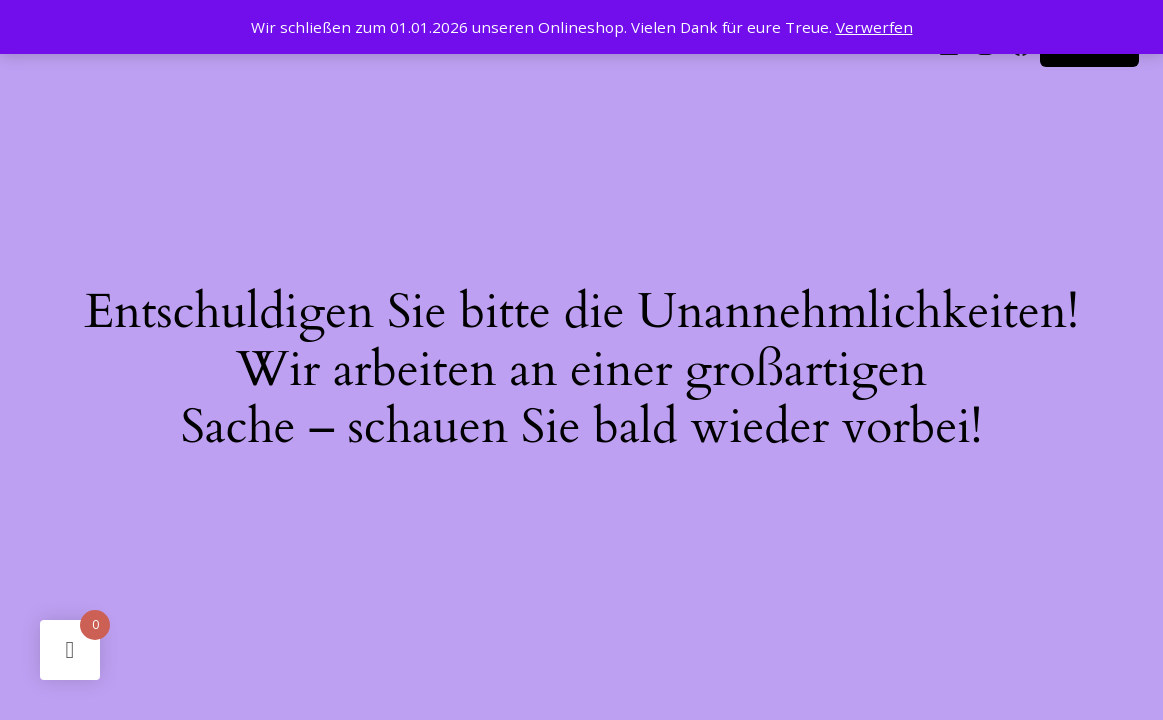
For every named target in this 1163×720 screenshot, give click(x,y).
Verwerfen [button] (874, 27)
